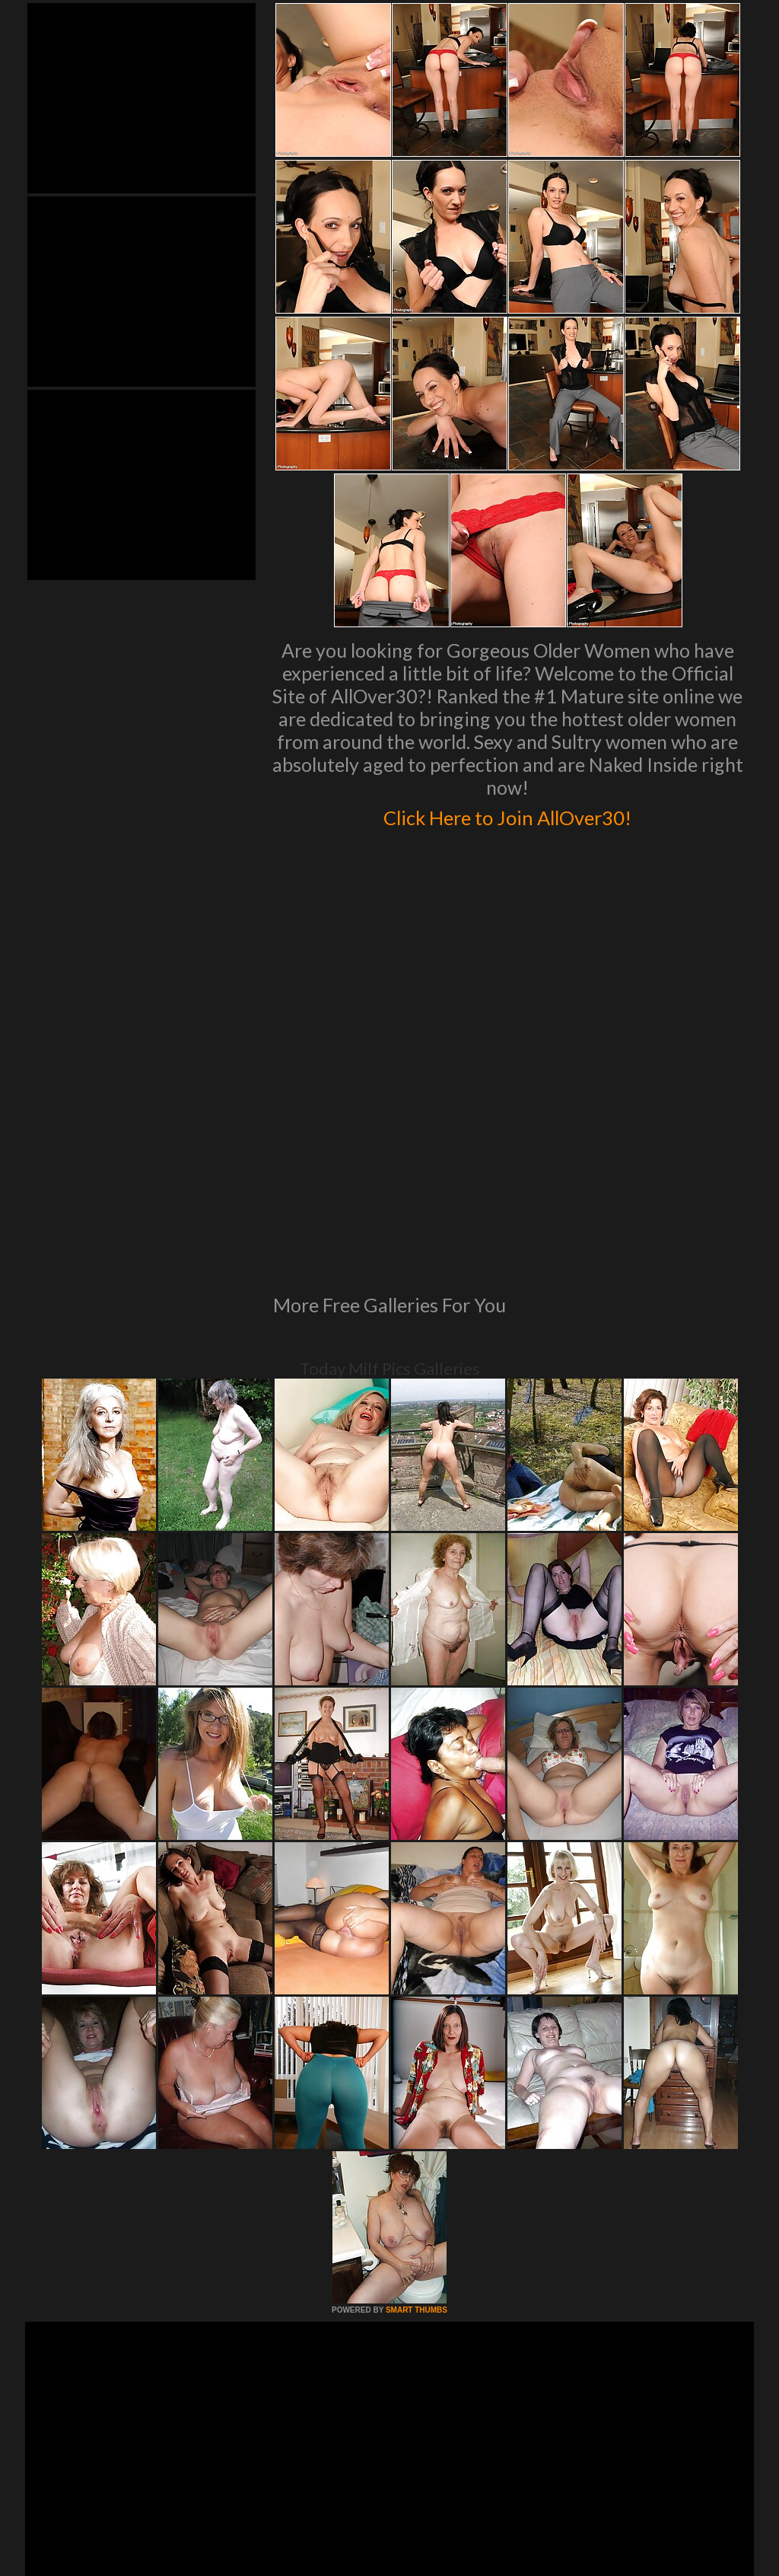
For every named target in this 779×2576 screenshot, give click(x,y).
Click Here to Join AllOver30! (507, 815)
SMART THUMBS (416, 2102)
